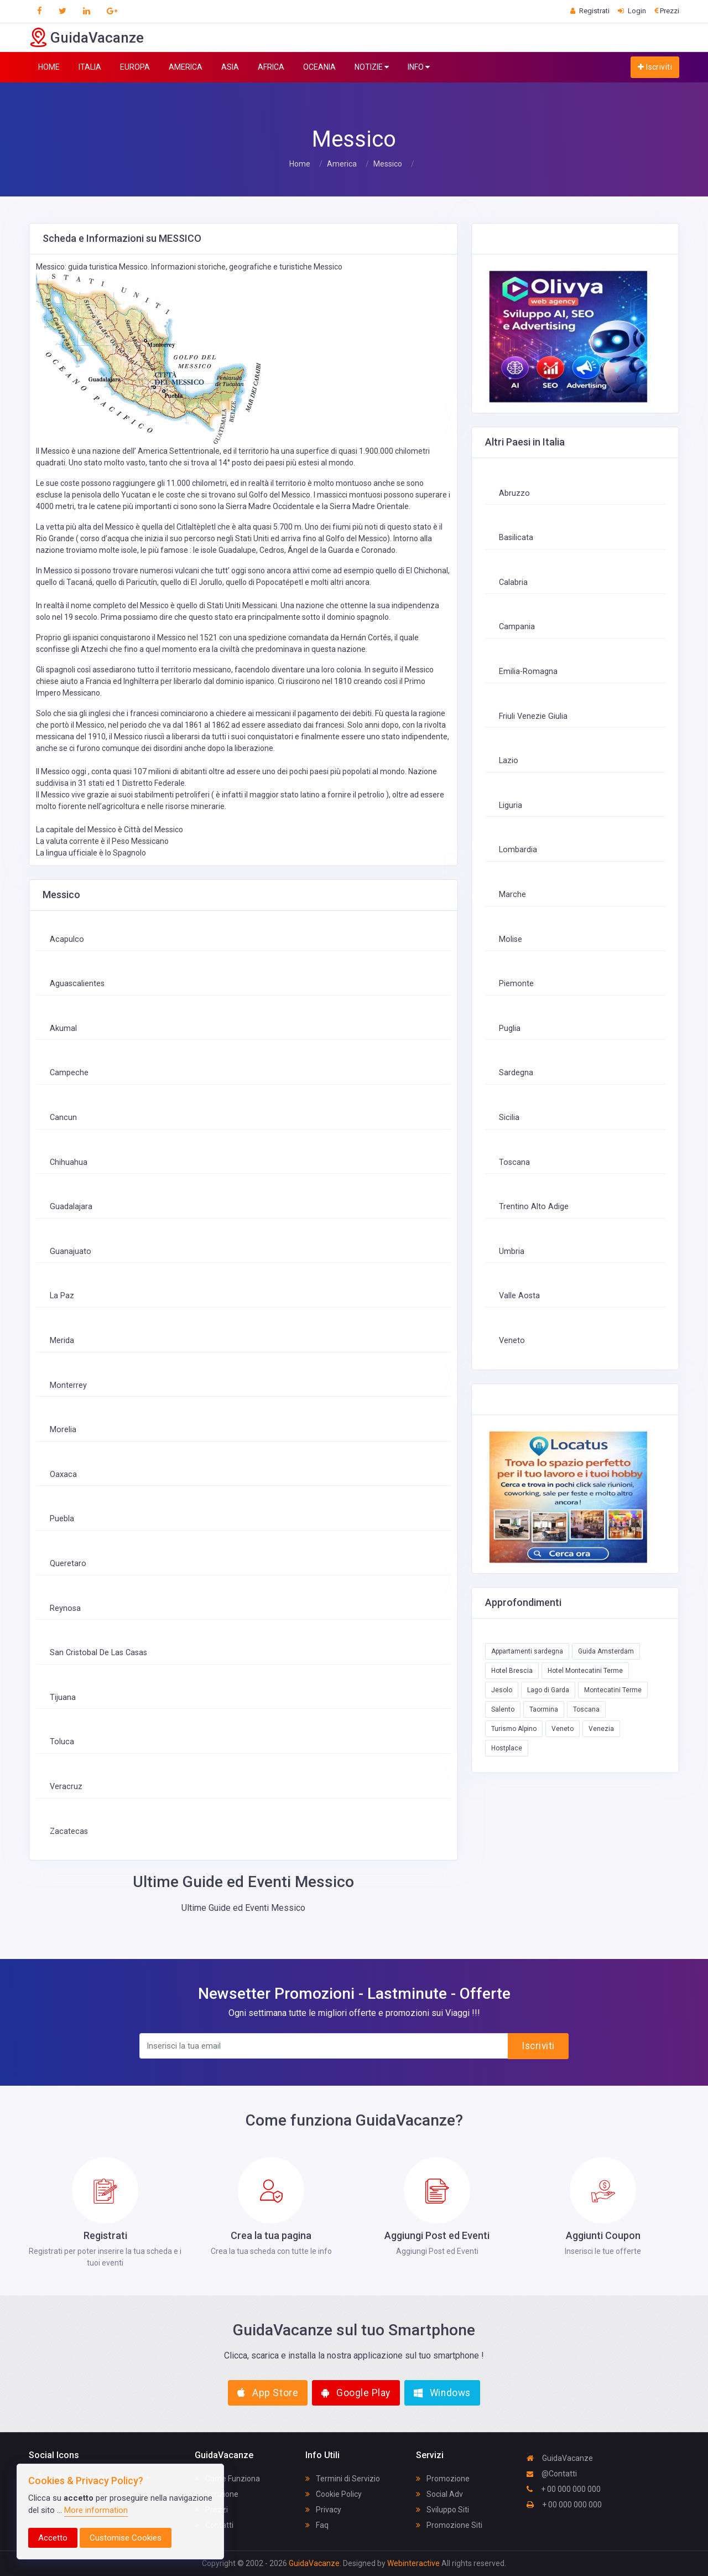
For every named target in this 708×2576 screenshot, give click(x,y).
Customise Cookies (126, 2538)
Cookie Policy (333, 2494)
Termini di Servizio (342, 2478)
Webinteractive (414, 2563)
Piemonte (516, 983)
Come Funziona (227, 2478)
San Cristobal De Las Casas (98, 1652)
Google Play (356, 2392)
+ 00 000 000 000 (564, 2489)
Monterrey (68, 1385)
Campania (517, 626)
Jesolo (501, 1690)
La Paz (62, 1295)
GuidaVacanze (560, 2458)
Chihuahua (68, 1162)
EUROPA (135, 67)
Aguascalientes (77, 983)
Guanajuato (70, 1251)
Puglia (509, 1028)
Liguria (510, 805)
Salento (502, 1709)
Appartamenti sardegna (527, 1651)
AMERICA (185, 67)
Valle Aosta (519, 1295)
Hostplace (506, 1748)
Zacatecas (69, 1831)
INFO (419, 67)
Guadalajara (71, 1206)
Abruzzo (514, 493)
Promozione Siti (449, 2525)
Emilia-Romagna (528, 671)
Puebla (62, 1518)
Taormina (543, 1709)
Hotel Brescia (512, 1671)
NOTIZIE (372, 67)
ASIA (230, 67)
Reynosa (65, 1608)
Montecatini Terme (613, 1690)
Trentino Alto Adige (534, 1206)
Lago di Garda (548, 1690)
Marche (512, 894)
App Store (267, 2392)
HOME (49, 67)
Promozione (443, 2478)
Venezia (601, 1729)
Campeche (69, 1072)
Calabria (513, 582)
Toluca (62, 1741)
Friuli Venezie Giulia (533, 716)
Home (299, 163)
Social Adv (439, 2494)
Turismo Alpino (514, 1729)
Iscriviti (655, 67)
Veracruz (66, 1786)
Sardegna (516, 1072)
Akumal (63, 1028)
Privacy (323, 2509)
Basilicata (516, 537)
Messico (387, 163)
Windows (442, 2392)
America (342, 163)
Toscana (514, 1162)
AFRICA (271, 67)
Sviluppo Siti (442, 2509)
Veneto (512, 1340)
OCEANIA (319, 67)
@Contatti (552, 2473)
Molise (510, 939)
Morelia (63, 1429)
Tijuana (63, 1697)
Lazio (508, 760)
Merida (62, 1340)
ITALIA (90, 67)
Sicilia (509, 1117)
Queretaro (68, 1563)
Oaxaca (63, 1474)
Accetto (52, 2538)
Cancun (63, 1117)
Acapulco (67, 939)
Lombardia (518, 849)
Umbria (511, 1251)
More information (96, 2510)
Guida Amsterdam (606, 1651)
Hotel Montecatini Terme (585, 1671)
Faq (317, 2525)
